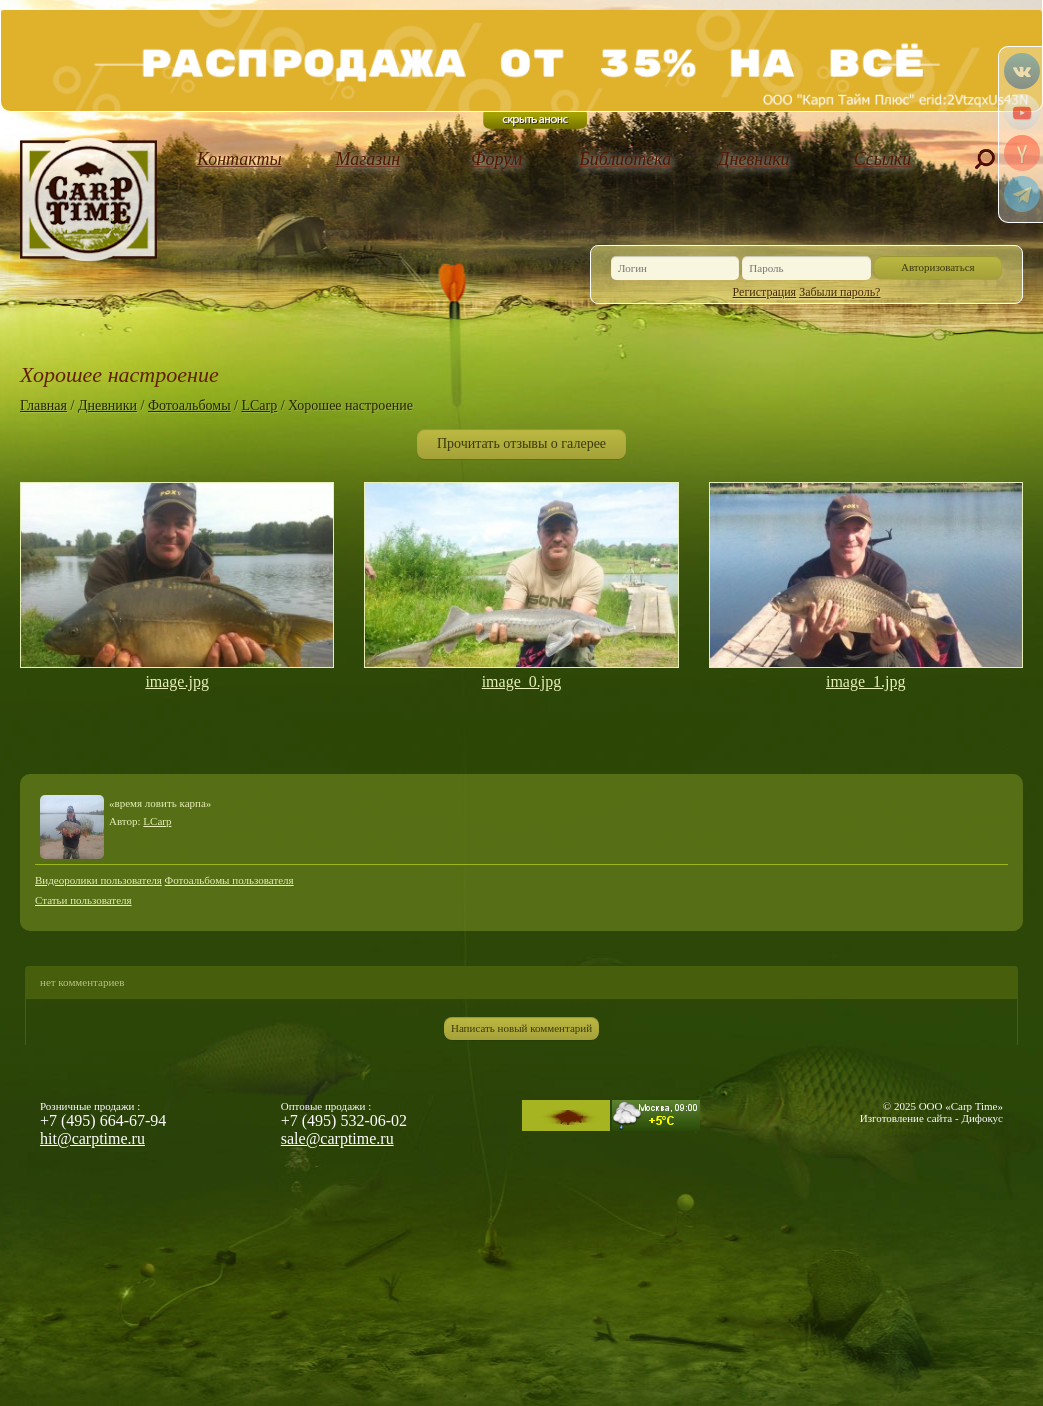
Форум (496, 159)
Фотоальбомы (189, 405)
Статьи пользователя (83, 900)
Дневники (754, 159)
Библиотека (625, 159)
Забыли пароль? (839, 292)
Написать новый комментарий (521, 1028)
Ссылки (883, 159)
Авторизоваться (938, 267)
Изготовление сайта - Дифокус (931, 1118)
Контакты (239, 159)
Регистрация (765, 292)
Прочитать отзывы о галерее (521, 443)
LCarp (259, 405)
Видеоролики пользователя (98, 880)
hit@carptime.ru (92, 1138)
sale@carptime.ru (337, 1138)
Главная (43, 405)
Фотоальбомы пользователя (229, 880)
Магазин (368, 159)
